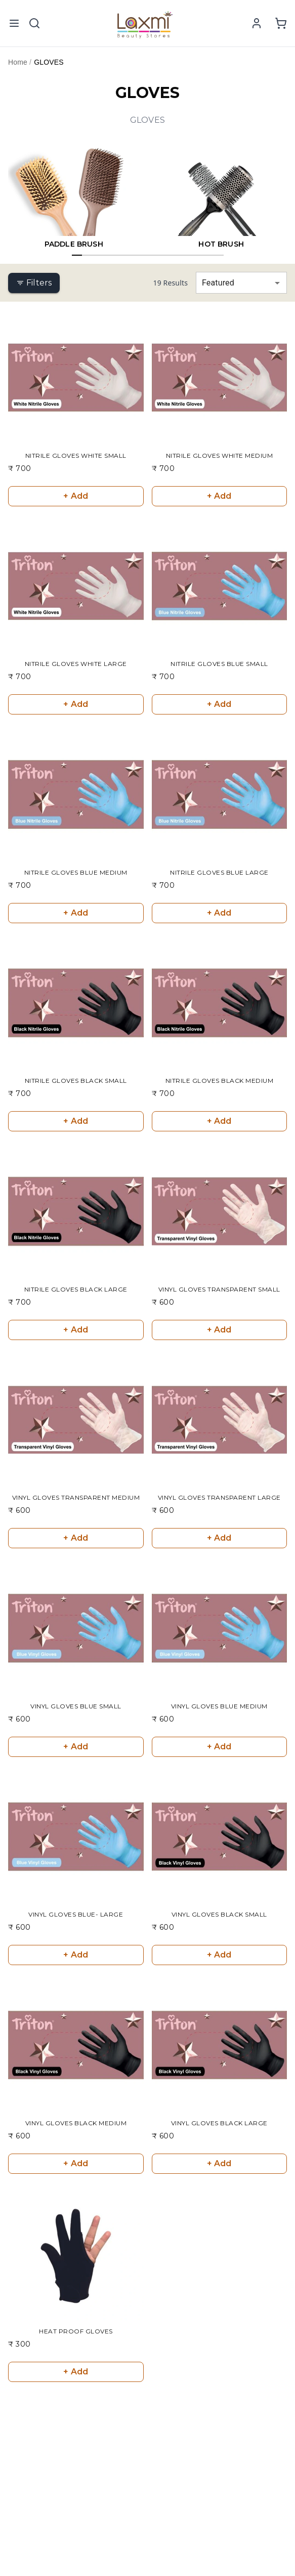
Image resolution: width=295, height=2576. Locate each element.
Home (17, 62)
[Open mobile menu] (14, 23)
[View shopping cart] (281, 23)
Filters (34, 283)
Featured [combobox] (218, 283)
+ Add (75, 496)
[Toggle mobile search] (34, 23)
